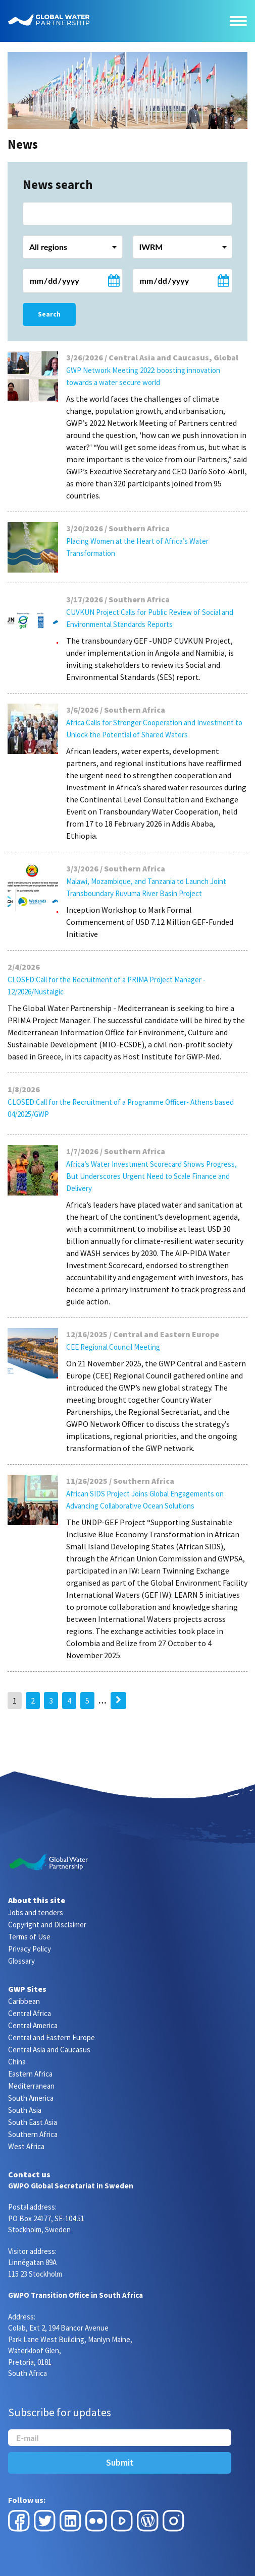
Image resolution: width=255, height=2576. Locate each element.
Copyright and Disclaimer (47, 1924)
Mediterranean (31, 2086)
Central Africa (29, 2013)
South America (31, 2098)
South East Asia (32, 2122)
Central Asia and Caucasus (49, 2049)
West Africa (26, 2146)
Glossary (21, 1961)
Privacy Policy (29, 1949)
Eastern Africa (30, 2074)
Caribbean (24, 2001)
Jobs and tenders (35, 1912)
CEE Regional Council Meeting (113, 1347)
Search (49, 314)
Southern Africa (33, 2134)
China (17, 2061)
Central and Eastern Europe (51, 2037)
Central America (33, 2025)
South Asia (24, 2110)
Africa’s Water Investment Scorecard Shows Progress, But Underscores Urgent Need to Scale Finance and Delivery (151, 1176)
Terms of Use (29, 1936)
